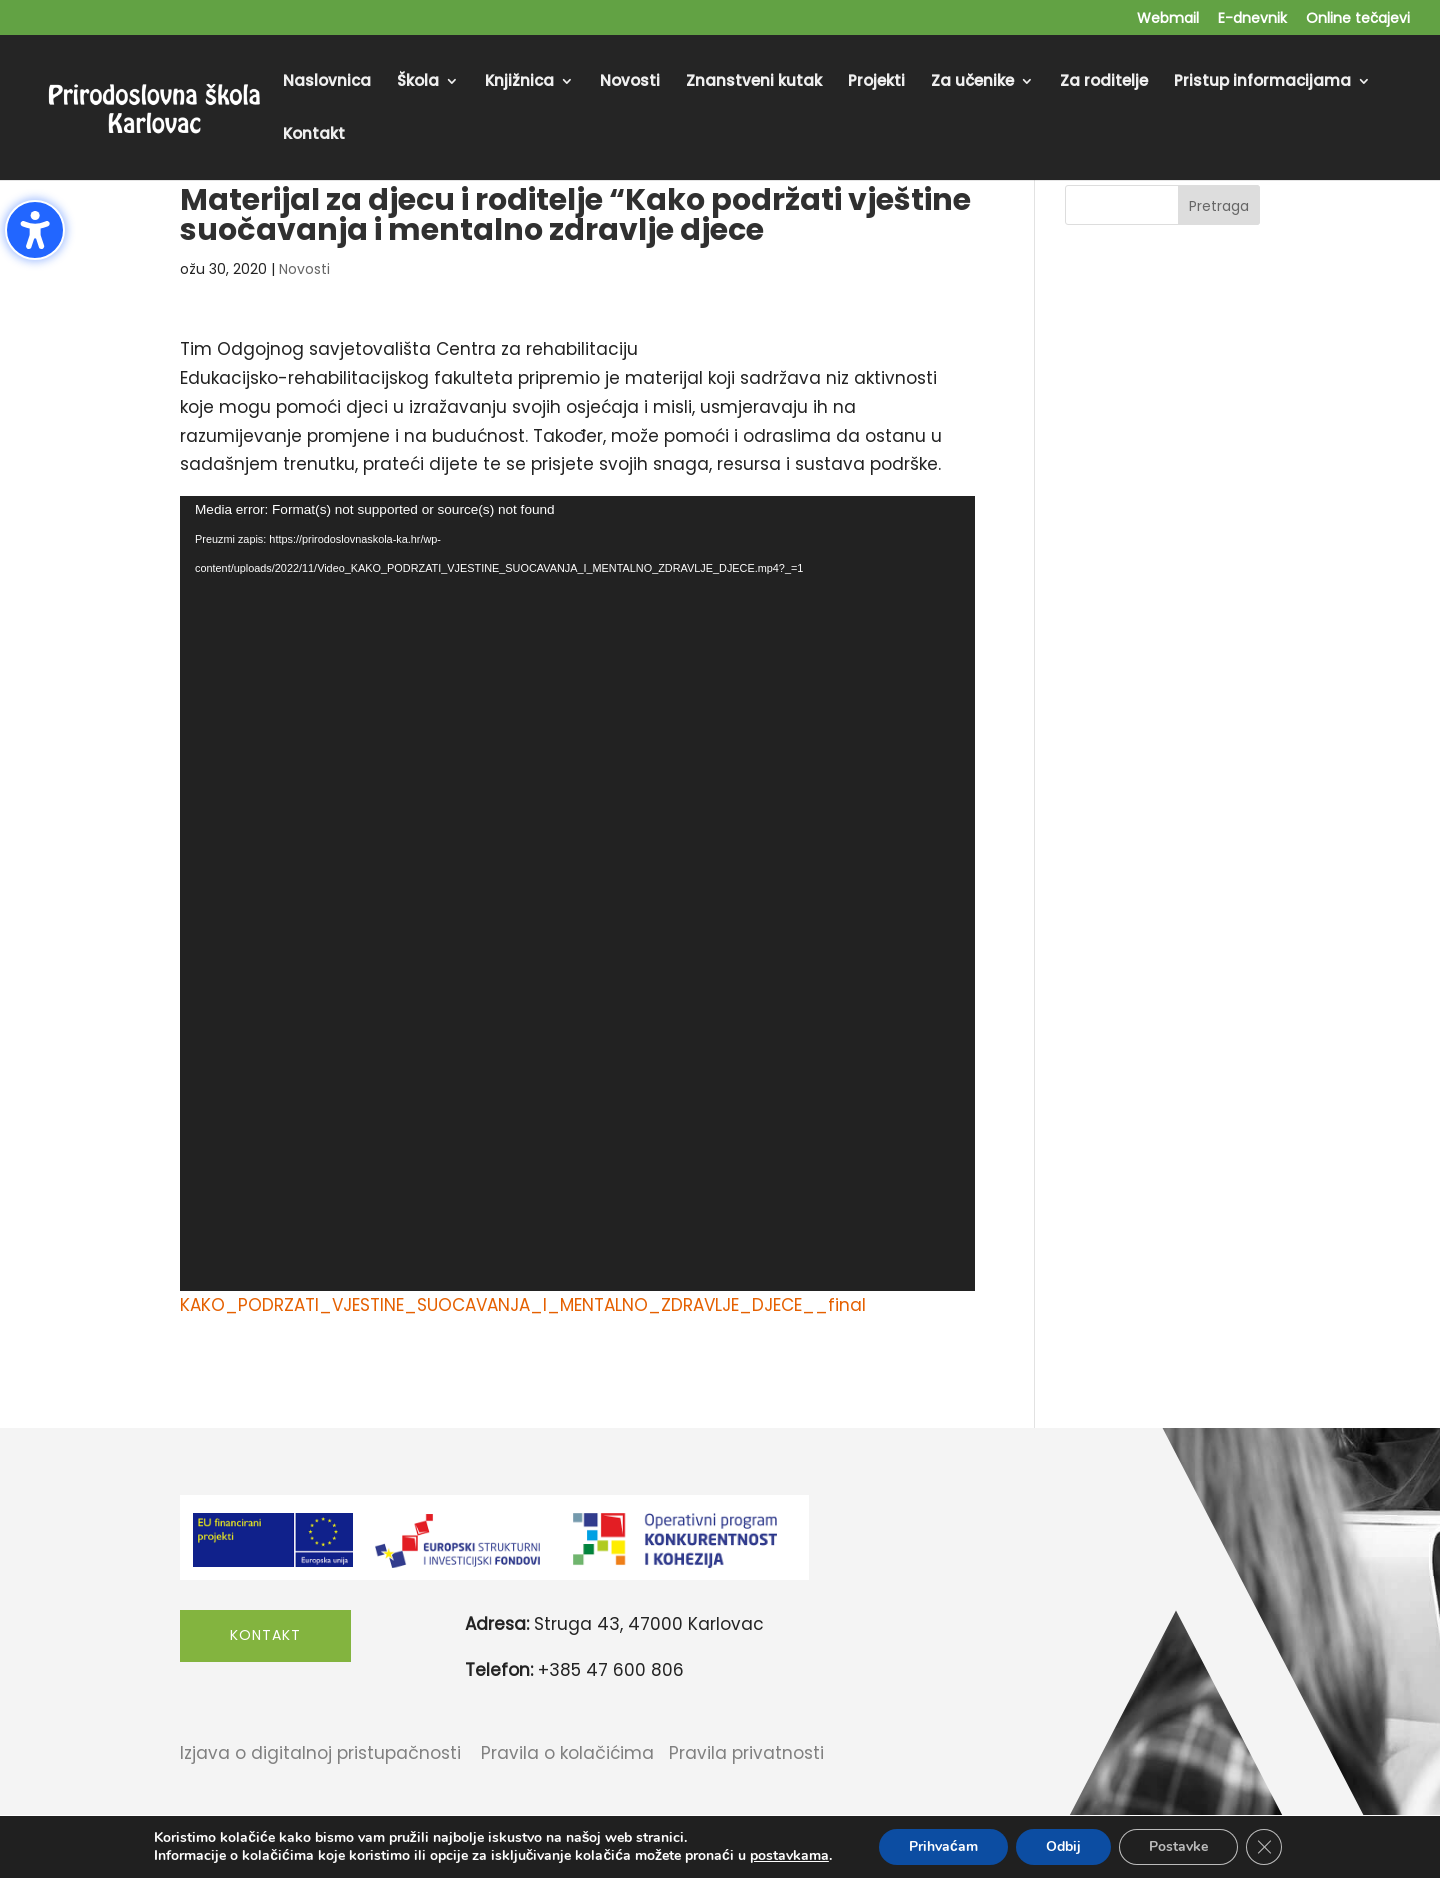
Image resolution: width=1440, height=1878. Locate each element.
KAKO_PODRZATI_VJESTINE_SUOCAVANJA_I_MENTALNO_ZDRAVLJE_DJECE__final (523, 1305)
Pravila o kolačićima (567, 1753)
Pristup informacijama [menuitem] (1262, 82)
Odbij (1063, 1846)
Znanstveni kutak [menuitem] (754, 82)
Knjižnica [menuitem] (519, 82)
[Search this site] (1162, 205)
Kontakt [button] (265, 1635)
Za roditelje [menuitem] (1104, 82)
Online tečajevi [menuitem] (1358, 19)
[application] (577, 893)
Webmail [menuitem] (1168, 19)
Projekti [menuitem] (876, 82)
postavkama (789, 1856)
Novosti (304, 269)
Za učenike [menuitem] (972, 82)
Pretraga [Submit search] (1219, 206)
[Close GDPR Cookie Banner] (1264, 1847)
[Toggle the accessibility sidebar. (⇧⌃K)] (35, 230)
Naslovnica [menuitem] (327, 82)
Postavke (1178, 1846)
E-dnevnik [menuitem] (1252, 19)
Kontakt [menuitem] (314, 135)
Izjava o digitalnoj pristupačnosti (320, 1753)
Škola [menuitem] (418, 82)
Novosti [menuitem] (630, 82)
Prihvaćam (943, 1846)
